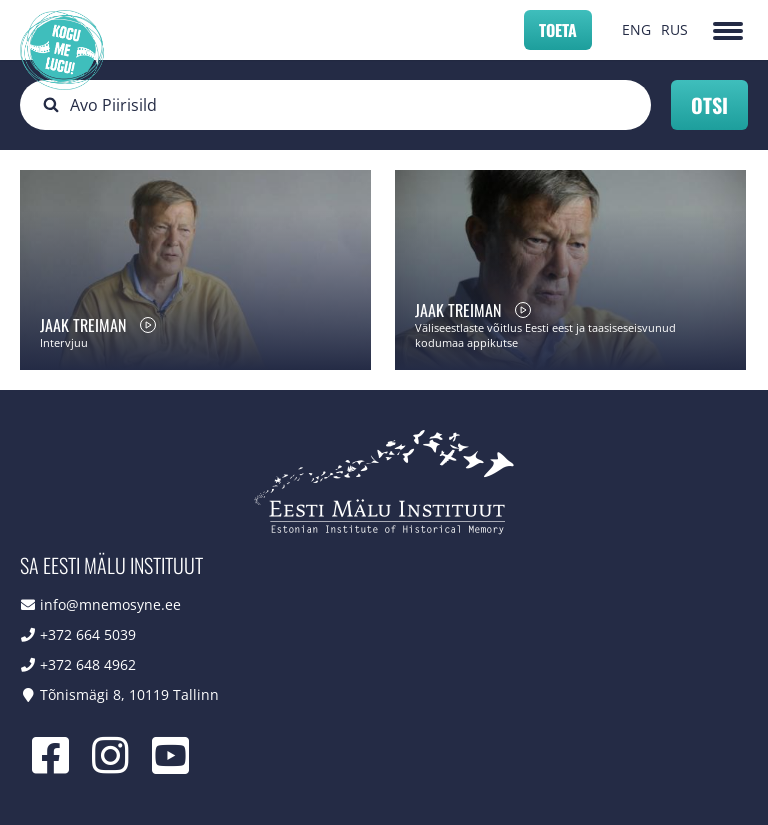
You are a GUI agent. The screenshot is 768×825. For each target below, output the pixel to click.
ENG (636, 29)
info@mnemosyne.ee (110, 604)
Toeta (558, 30)
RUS (674, 29)
